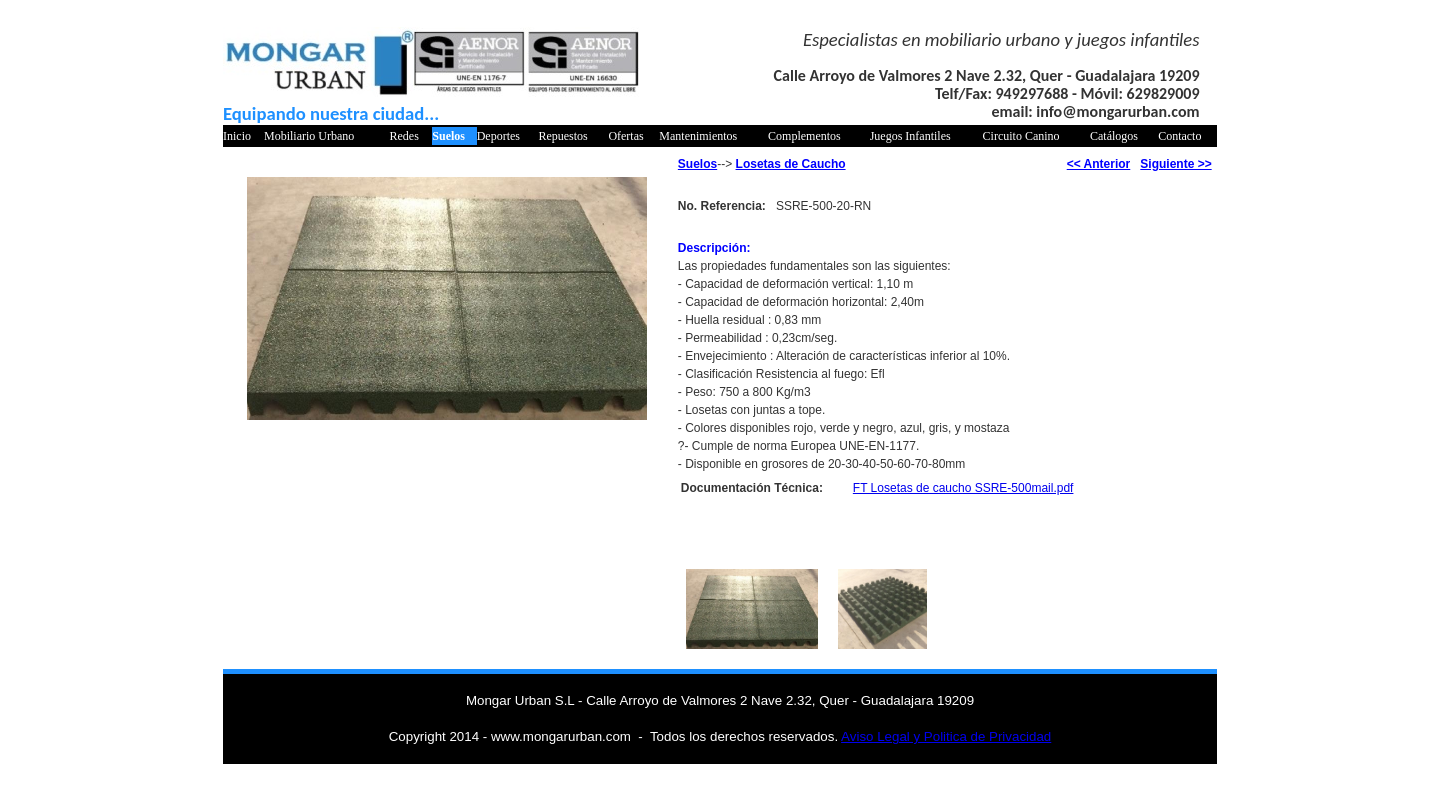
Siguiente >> (1175, 164)
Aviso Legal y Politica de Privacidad (946, 736)
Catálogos (1114, 136)
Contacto (1179, 136)
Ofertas (625, 136)
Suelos (448, 136)
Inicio (237, 136)
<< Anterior (1099, 164)
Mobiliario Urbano (309, 136)
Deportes (498, 136)
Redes (404, 136)
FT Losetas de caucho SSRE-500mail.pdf (963, 488)
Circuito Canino (1021, 136)
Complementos (804, 136)
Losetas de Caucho (791, 164)
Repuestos (562, 136)
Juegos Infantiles (910, 136)
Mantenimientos (698, 136)
